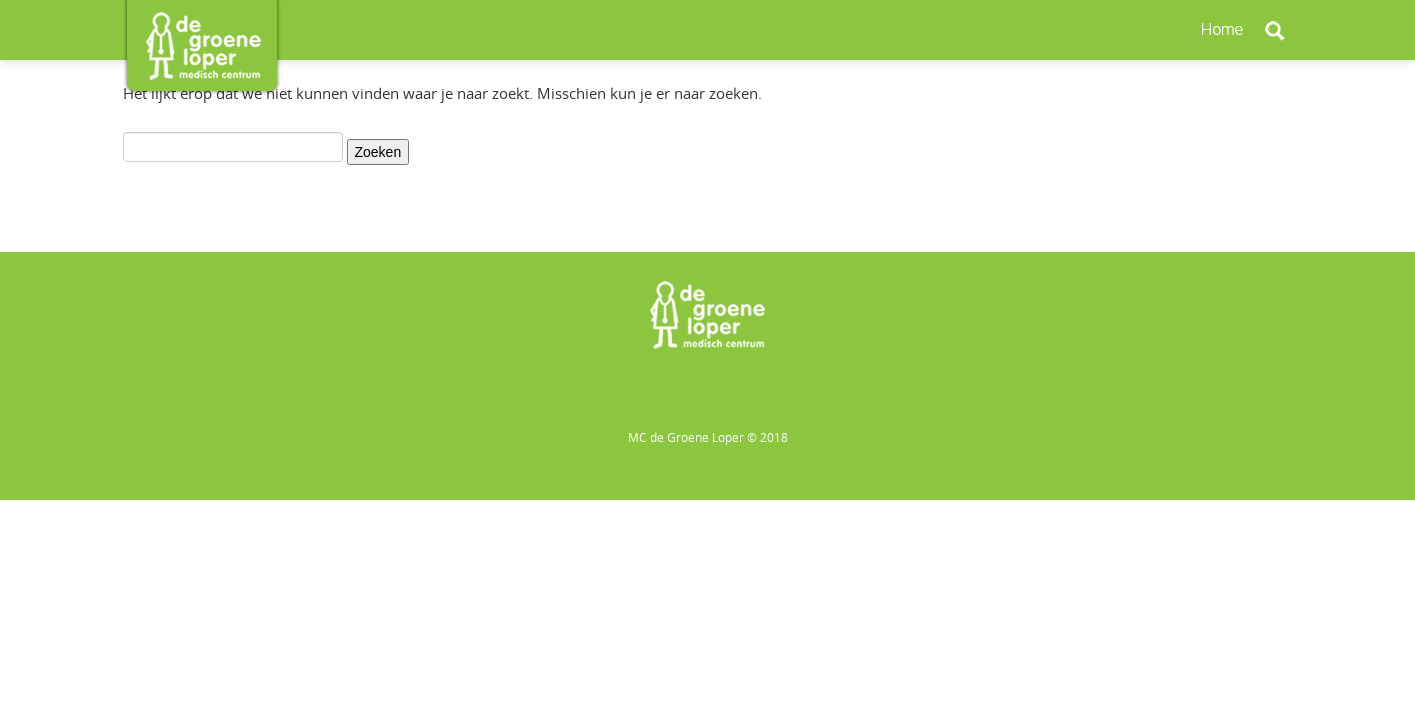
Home (1223, 29)
